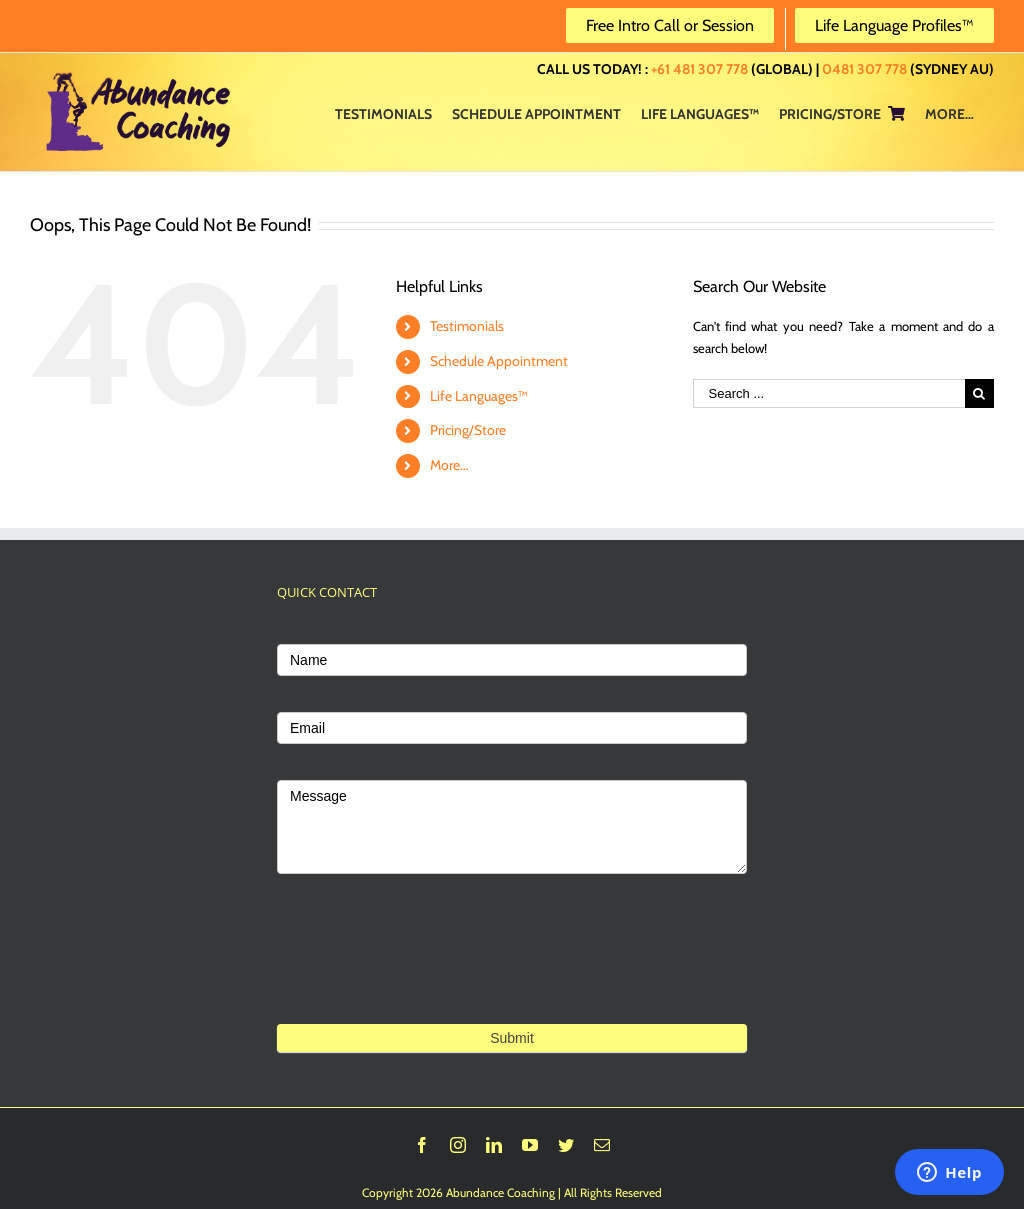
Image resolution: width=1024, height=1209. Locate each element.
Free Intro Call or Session (670, 25)
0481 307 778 (864, 69)
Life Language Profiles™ (894, 25)
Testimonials (467, 326)
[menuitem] (383, 113)
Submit (512, 1038)
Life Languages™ (479, 396)
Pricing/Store (468, 430)
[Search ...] (829, 393)
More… (449, 465)
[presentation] (429, 933)
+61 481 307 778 (699, 69)
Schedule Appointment (499, 361)
